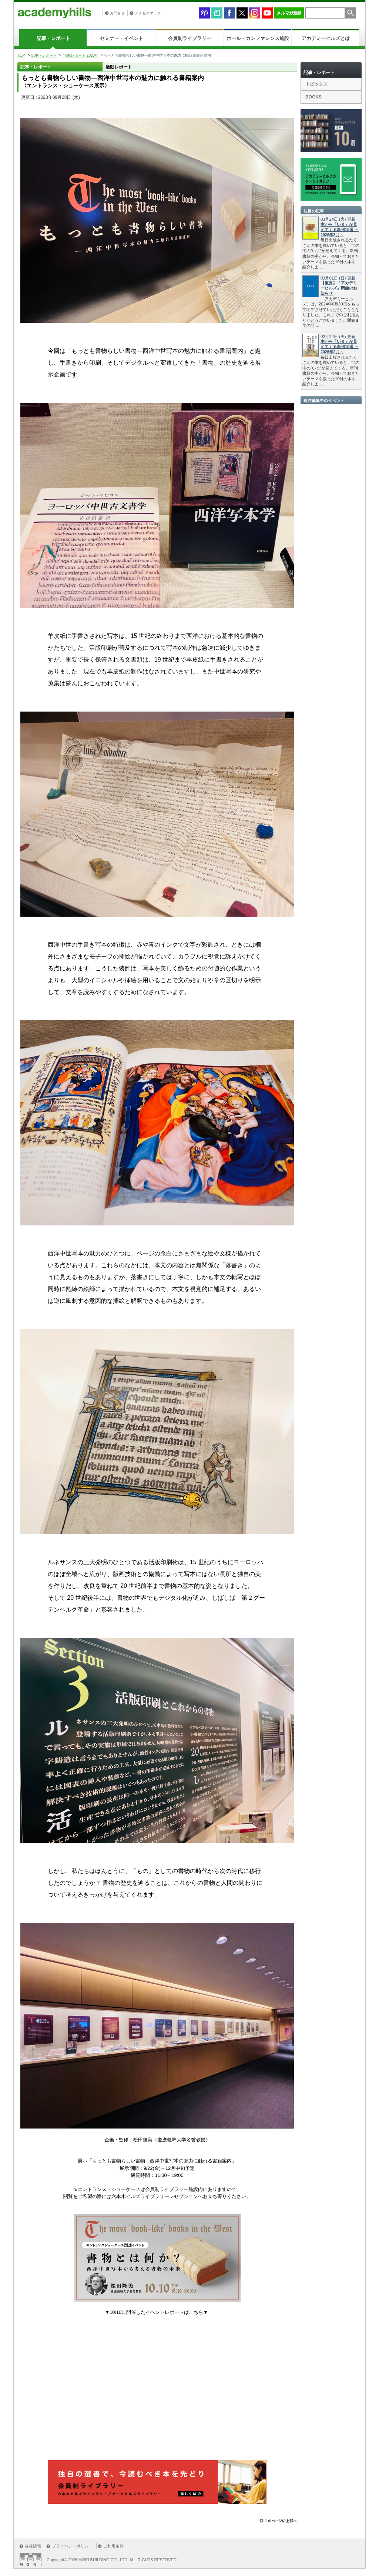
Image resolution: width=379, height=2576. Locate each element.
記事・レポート (53, 38)
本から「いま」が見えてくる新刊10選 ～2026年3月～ (340, 229)
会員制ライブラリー (189, 38)
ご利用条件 (113, 2546)
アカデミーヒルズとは (326, 38)
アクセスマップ (148, 13)
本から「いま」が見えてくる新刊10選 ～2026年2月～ (340, 346)
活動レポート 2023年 (80, 55)
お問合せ (117, 13)
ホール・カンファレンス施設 (258, 38)
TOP (21, 55)
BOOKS (313, 97)
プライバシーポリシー (72, 2546)
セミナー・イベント (121, 38)
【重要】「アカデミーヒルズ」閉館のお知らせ (339, 288)
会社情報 (33, 2546)
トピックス (316, 84)
